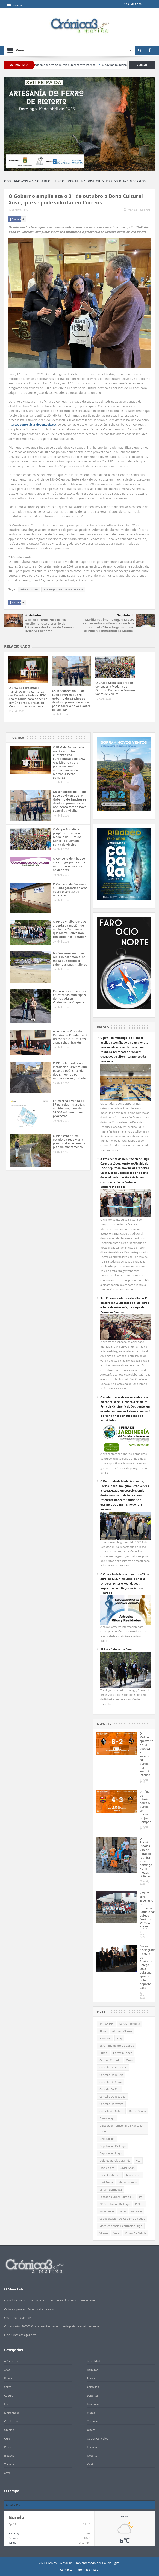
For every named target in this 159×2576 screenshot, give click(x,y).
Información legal (88, 2569)
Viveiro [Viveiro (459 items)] (103, 2233)
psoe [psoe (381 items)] (122, 2211)
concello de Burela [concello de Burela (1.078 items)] (111, 2074)
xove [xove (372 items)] (116, 2233)
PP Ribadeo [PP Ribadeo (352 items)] (106, 2211)
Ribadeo (9, 2455)
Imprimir (130, 209)
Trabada (9, 2464)
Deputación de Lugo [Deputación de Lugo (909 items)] (112, 2146)
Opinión (9, 2430)
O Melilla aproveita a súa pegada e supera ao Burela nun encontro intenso (57, 64)
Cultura (8, 2395)
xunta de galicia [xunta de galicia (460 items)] (135, 2233)
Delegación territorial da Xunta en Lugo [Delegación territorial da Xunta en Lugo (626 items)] (121, 2128)
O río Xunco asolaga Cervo (20, 2335)
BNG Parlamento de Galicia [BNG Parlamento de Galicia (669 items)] (116, 2045)
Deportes (92, 2395)
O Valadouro (12, 2421)
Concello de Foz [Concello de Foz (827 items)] (109, 2089)
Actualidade (94, 2361)
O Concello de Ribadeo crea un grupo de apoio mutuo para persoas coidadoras (69, 864)
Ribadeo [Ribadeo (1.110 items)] (136, 2211)
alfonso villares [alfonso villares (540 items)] (122, 2031)
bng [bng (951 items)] (119, 2038)
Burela (91, 2378)
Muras (91, 2413)
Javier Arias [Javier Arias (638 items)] (127, 2167)
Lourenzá (93, 2404)
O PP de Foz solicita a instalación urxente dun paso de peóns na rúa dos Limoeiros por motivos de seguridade (70, 1070)
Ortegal (91, 2430)
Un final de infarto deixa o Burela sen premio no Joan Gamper (145, 1807)
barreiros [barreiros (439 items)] (105, 2038)
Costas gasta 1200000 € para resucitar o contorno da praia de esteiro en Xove (51, 2326)
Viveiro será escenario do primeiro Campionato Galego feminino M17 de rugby (148, 1910)
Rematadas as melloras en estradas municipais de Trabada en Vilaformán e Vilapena (69, 996)
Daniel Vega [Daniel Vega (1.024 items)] (106, 2118)
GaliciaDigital (111, 2563)
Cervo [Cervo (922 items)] (129, 2060)
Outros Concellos (97, 2438)
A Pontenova (12, 2361)
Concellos (93, 2387)
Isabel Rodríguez (29, 589)
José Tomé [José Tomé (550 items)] (106, 2182)
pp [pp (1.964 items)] (140, 2196)
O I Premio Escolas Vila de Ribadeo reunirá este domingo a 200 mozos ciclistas (146, 1857)
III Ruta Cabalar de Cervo (116, 1649)
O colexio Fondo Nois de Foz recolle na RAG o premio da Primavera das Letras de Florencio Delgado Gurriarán (50, 625)
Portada (92, 2447)
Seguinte (125, 615)
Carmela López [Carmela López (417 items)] (122, 2053)
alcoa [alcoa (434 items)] (103, 2031)
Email (145, 209)
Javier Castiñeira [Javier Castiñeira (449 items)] (109, 2175)
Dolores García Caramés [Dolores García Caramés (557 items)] (114, 2160)
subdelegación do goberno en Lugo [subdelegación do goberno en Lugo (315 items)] (122, 2218)
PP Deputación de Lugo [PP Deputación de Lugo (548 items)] (114, 2204)
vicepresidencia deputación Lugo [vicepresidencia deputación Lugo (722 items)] (120, 2226)
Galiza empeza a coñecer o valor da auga (29, 2309)
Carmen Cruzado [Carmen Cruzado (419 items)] (109, 2060)
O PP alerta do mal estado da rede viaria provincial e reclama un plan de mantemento (69, 1141)
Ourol (7, 2438)
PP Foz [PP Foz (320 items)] (139, 2204)
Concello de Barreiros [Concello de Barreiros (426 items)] (113, 2067)
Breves (8, 2378)
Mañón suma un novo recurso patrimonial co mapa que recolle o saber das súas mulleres (70, 958)
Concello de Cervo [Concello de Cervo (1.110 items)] (110, 2082)
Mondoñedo (12, 2413)
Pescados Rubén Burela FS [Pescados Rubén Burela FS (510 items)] (116, 2196)
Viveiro (91, 2464)
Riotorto (92, 2455)
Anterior (33, 615)
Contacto (66, 2569)
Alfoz (7, 2370)
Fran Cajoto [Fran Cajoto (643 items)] (106, 2167)
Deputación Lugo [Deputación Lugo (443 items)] (110, 2153)
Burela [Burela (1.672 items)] (103, 2053)
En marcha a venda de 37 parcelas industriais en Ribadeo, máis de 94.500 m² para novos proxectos (69, 1108)
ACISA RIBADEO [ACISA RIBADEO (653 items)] (129, 2023)
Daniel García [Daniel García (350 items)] (137, 2111)
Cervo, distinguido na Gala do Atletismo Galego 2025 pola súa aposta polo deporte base (148, 1967)
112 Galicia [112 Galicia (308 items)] (106, 2023)
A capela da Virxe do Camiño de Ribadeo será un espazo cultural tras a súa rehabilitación (70, 1037)
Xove (7, 2473)
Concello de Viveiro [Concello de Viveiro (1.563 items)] (111, 2103)
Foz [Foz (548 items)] (138, 2160)
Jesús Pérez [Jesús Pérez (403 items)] (133, 2175)
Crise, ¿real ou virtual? (17, 2318)
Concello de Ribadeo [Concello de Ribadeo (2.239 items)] (112, 2096)
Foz (6, 2404)
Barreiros (92, 2370)
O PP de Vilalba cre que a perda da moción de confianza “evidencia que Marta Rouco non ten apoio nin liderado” (69, 929)
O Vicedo (92, 2421)
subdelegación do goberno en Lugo (63, 589)
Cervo (7, 2387)
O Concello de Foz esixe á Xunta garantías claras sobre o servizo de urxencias (70, 889)
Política (8, 2447)
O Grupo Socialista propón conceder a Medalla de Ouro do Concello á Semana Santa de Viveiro (115, 688)
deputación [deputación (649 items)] (106, 2138)
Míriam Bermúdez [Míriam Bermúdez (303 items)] (110, 2189)
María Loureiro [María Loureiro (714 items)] (127, 2182)
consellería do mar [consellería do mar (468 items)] (111, 2111)
